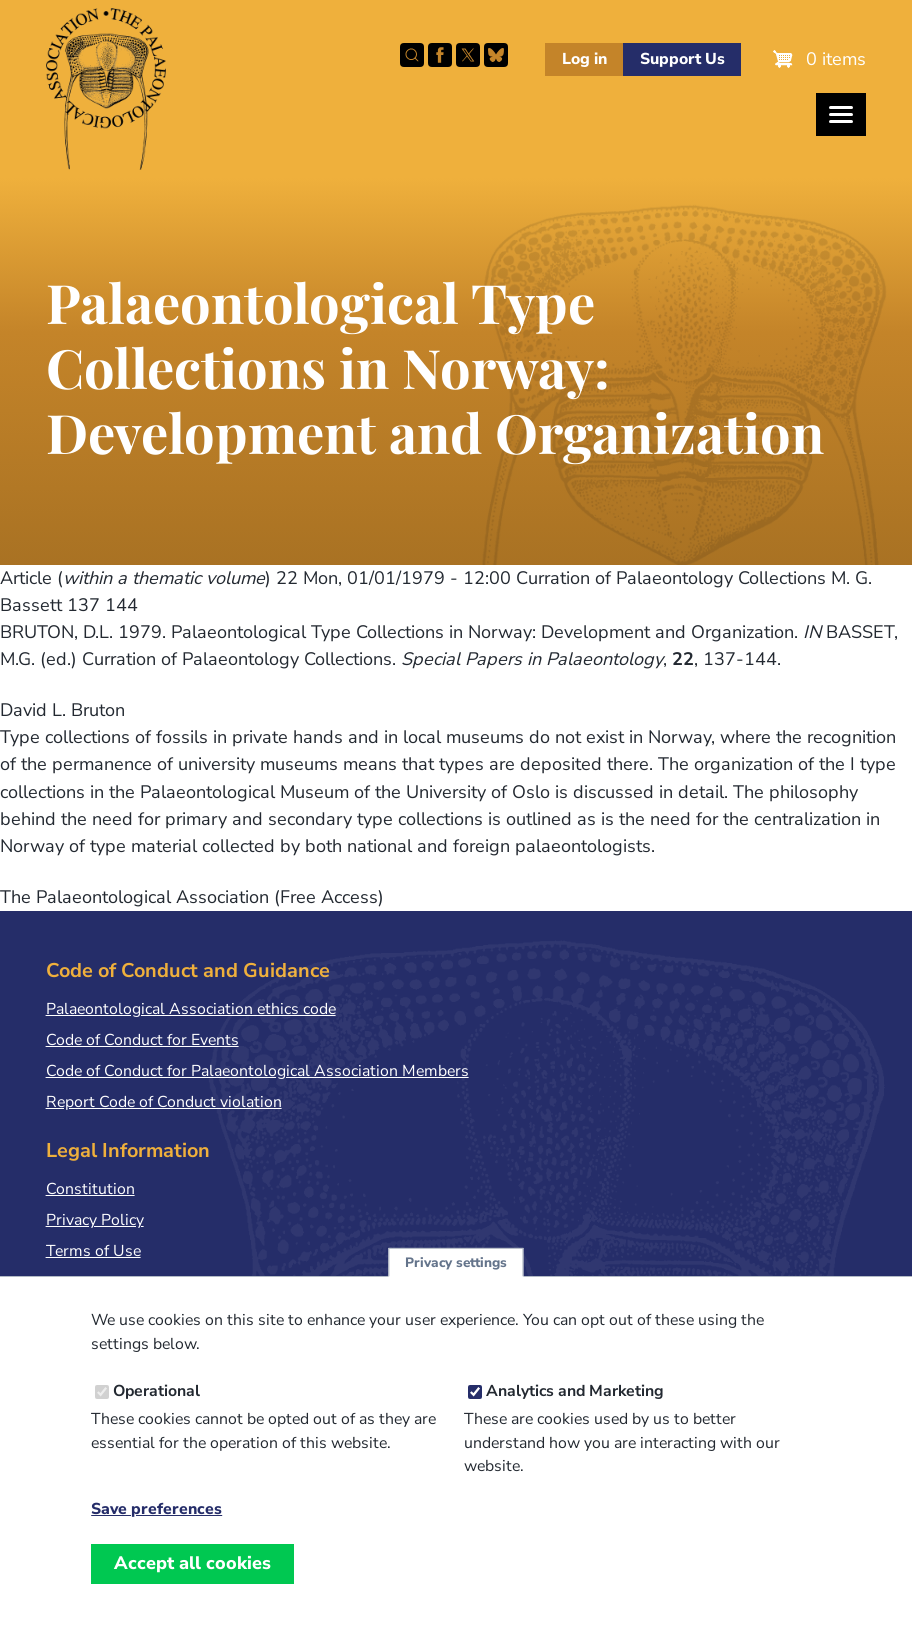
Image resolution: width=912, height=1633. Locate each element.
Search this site (412, 55)
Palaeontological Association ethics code (191, 1009)
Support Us (682, 59)
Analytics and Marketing (575, 1412)
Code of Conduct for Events (142, 1040)
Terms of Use (93, 1251)
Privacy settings (456, 1282)
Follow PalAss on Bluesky (496, 55)
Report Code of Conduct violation (164, 1102)
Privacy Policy (95, 1220)
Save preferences (156, 1529)
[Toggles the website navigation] (841, 114)
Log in (584, 59)
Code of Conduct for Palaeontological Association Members (257, 1071)
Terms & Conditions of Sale (143, 1283)
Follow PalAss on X (468, 55)
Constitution (90, 1189)
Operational (156, 1412)
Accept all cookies (192, 1583)
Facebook (440, 55)
